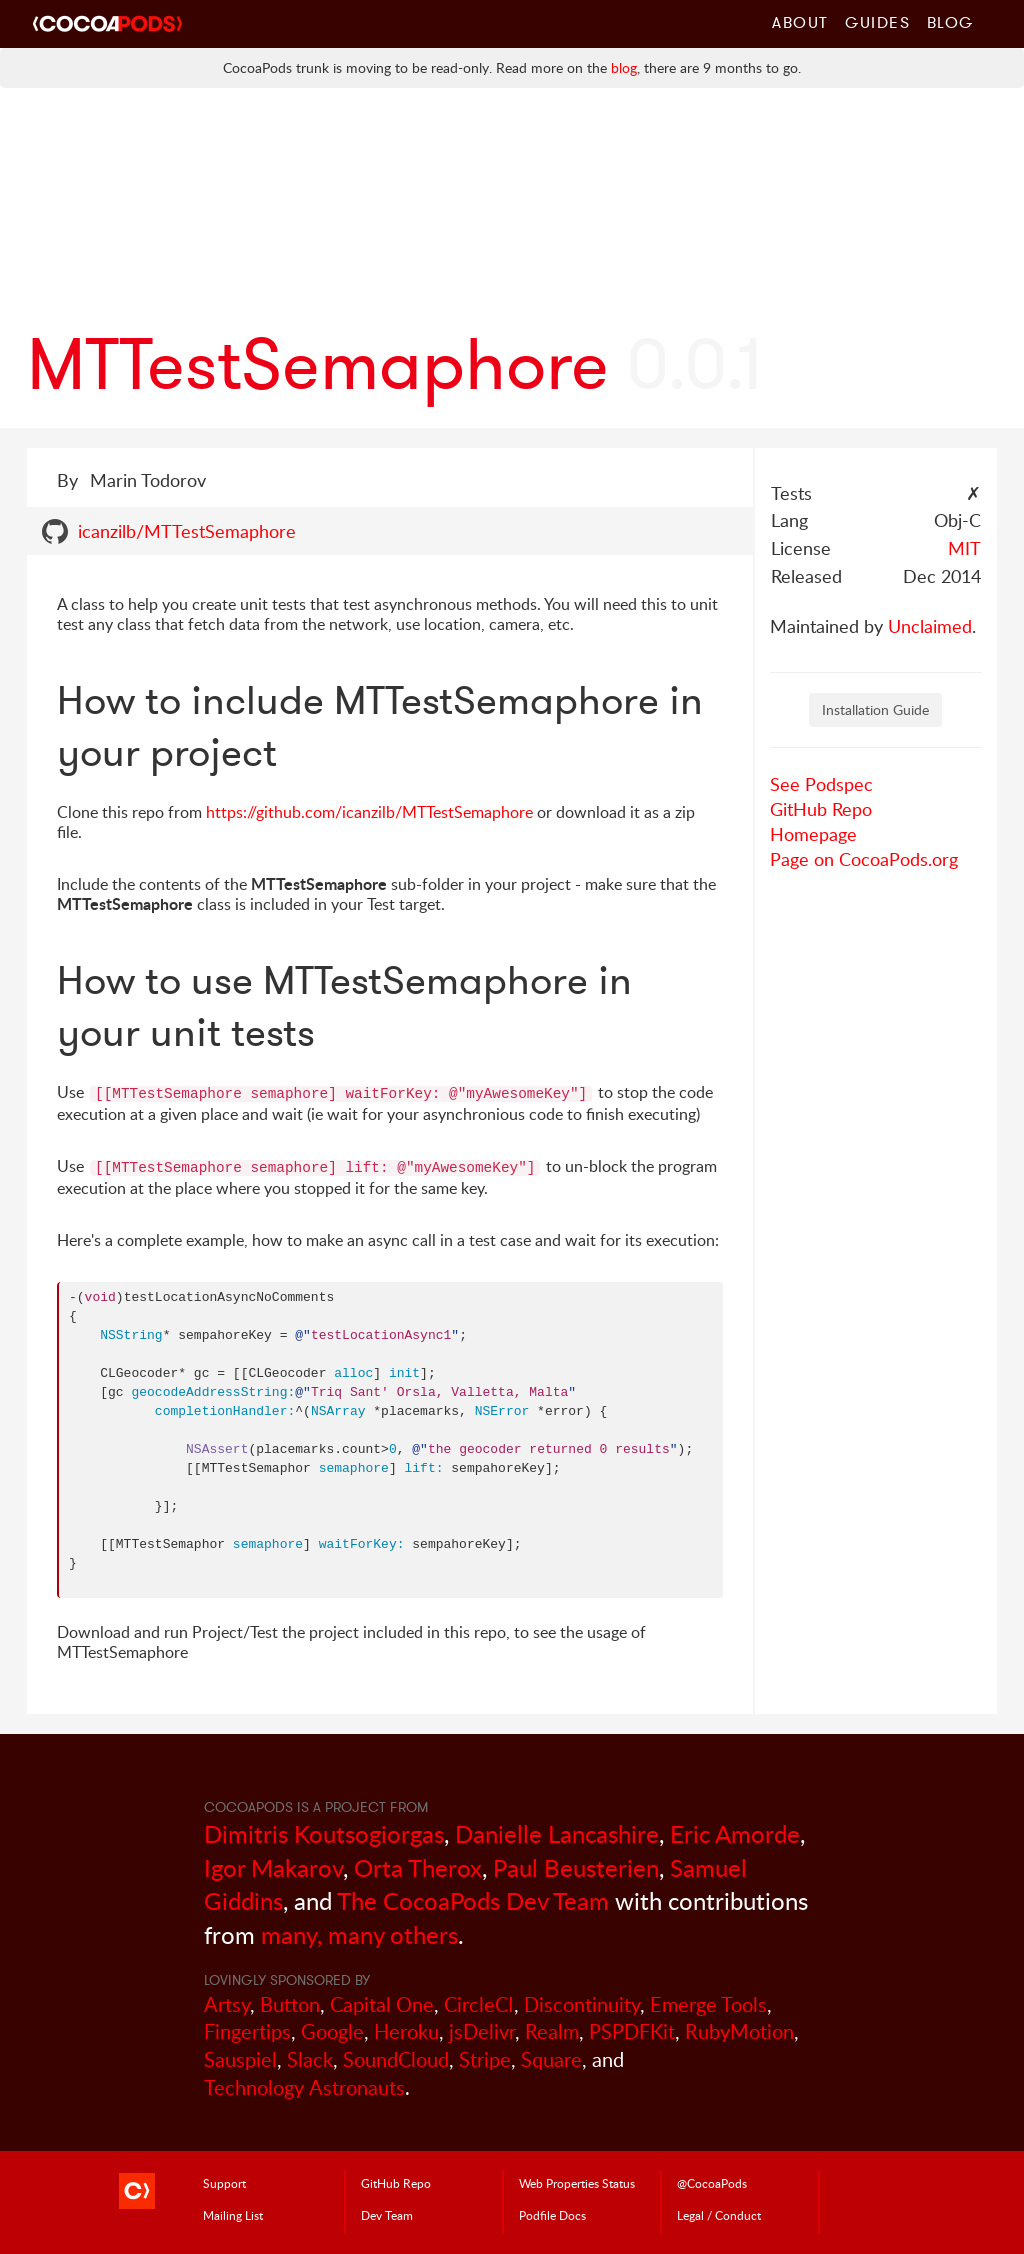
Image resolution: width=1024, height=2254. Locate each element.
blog (624, 67)
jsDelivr (482, 2031)
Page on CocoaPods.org (864, 859)
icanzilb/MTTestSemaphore (187, 531)
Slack (310, 2059)
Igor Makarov (273, 1867)
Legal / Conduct (719, 2215)
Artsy (227, 2004)
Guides (878, 22)
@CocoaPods (712, 2183)
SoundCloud (396, 2059)
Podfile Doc (552, 2215)
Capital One (382, 2004)
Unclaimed (930, 626)
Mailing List (233, 2215)
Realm (552, 2031)
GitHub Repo (821, 809)
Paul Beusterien (576, 1867)
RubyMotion (739, 2031)
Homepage (813, 834)
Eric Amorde (735, 1833)
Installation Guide (875, 709)
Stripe (485, 2059)
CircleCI (479, 2004)
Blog (950, 22)
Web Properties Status (577, 2183)
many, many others (359, 1934)
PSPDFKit (632, 2031)
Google (332, 2031)
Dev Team (387, 2215)
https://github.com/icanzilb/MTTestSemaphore (369, 812)
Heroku (406, 2031)
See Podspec (821, 784)
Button (290, 2004)
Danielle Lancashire (557, 1833)
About (800, 22)
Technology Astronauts (304, 2087)
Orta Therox (418, 1867)
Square (551, 2059)
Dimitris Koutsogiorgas (324, 1833)
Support (224, 2183)
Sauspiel (240, 2059)
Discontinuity (582, 2004)
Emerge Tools (708, 2004)
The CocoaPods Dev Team (473, 1900)
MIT (964, 548)
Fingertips (247, 2031)
